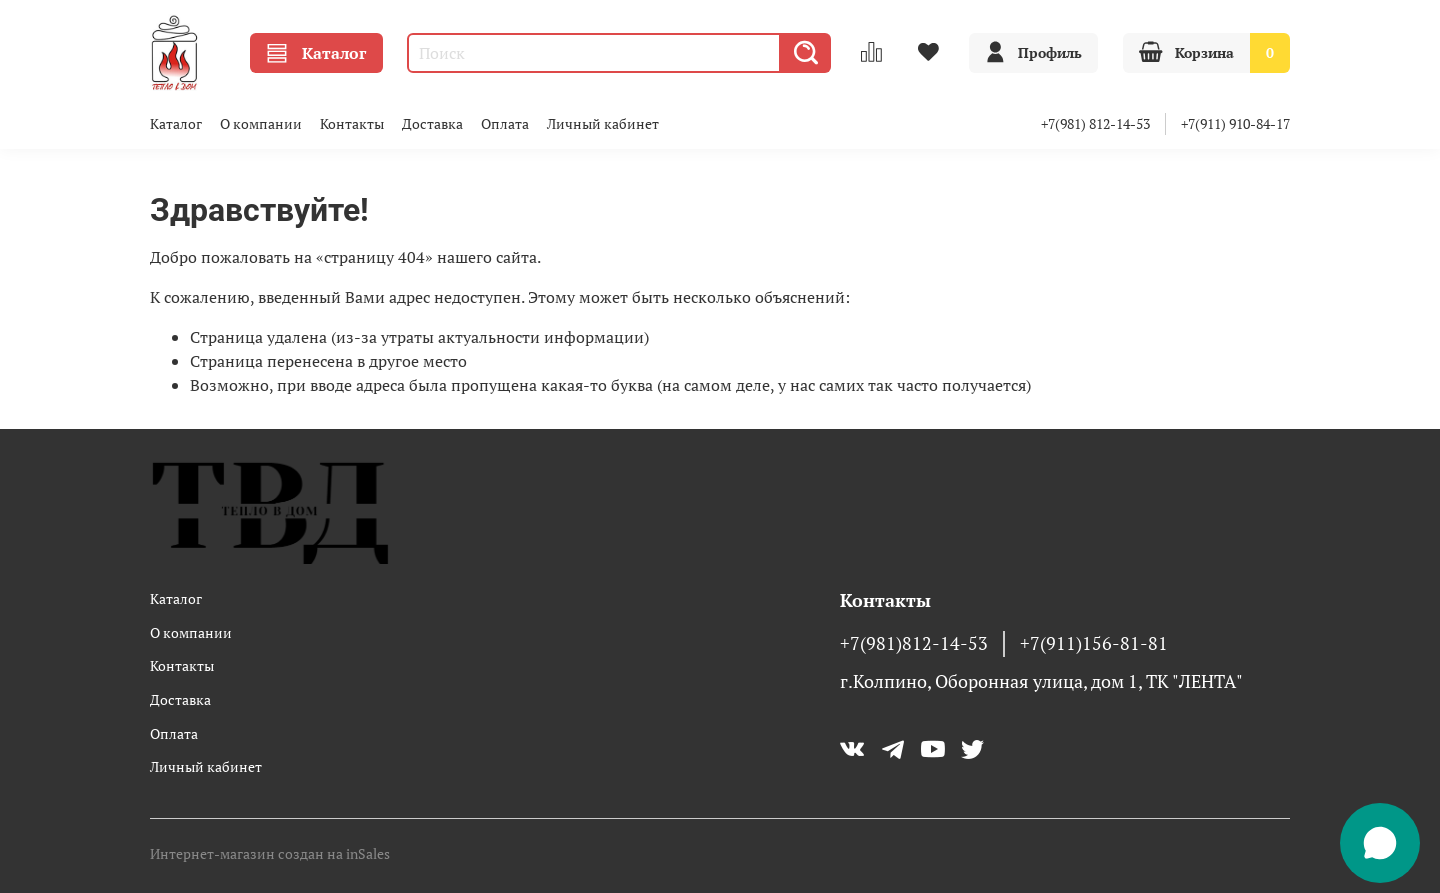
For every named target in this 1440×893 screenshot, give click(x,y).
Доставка (432, 123)
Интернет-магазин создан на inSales (270, 853)
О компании (261, 123)
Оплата (505, 123)
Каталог (316, 53)
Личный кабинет (603, 123)
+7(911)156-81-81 (1094, 643)
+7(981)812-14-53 (914, 643)
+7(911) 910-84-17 (1235, 123)
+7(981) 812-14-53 (1095, 123)
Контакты (352, 123)
